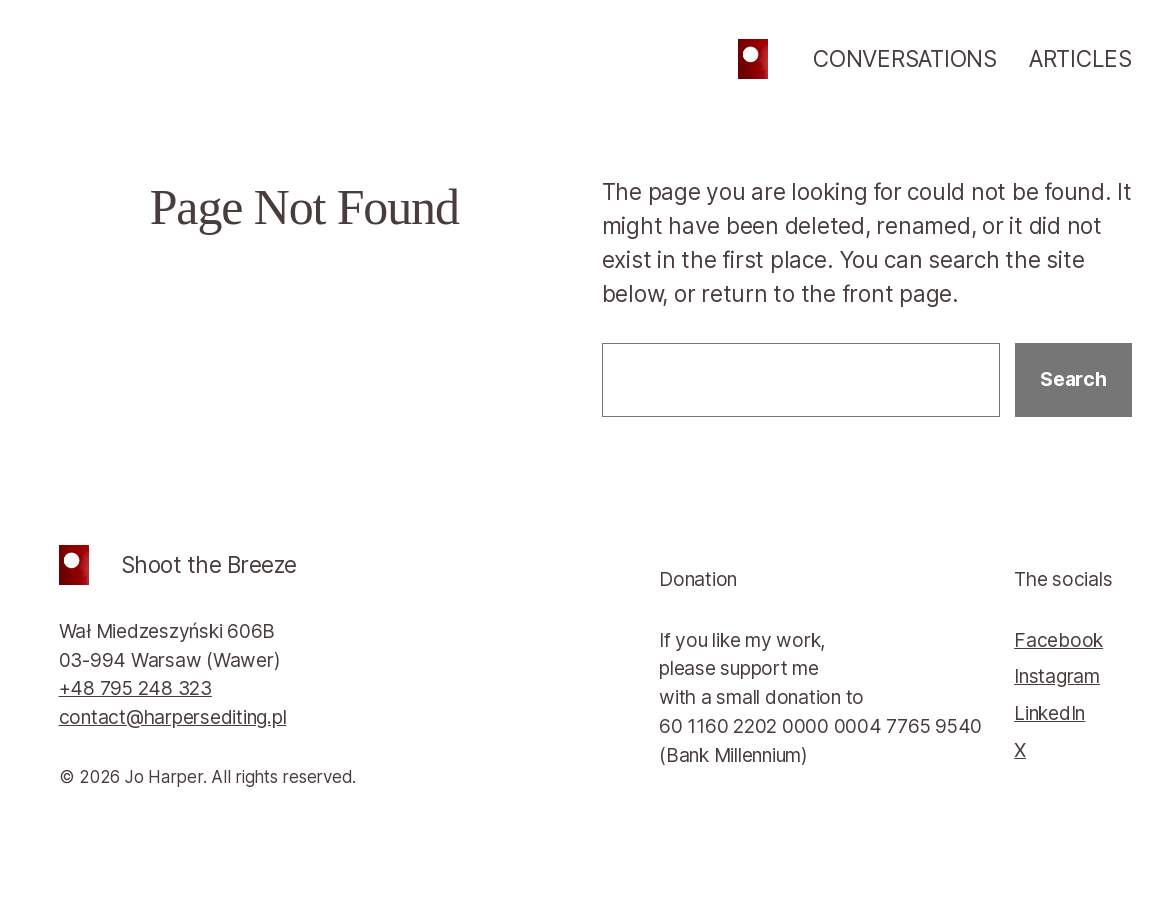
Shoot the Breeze (209, 564)
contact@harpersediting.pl (173, 717)
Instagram (1057, 676)
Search (1073, 379)
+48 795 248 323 (135, 688)
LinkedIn (1049, 713)
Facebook (1058, 640)
